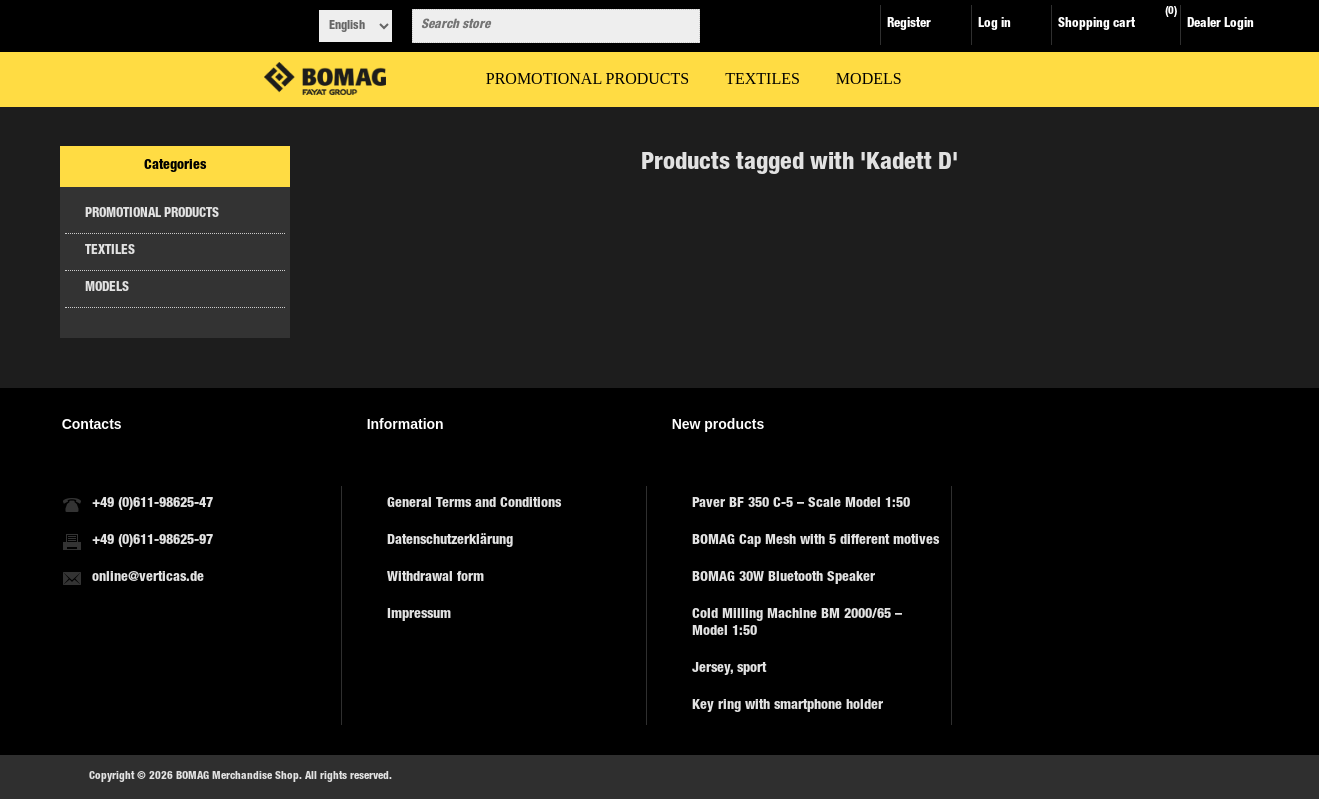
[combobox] (538, 26)
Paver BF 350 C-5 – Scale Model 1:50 (801, 504)
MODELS (107, 288)
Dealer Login (1220, 24)
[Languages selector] (355, 26)
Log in (994, 24)
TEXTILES (110, 251)
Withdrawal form (435, 578)
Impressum (419, 615)
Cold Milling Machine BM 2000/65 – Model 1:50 (797, 623)
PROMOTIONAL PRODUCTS (152, 214)
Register (909, 24)
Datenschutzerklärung (450, 541)
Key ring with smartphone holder (787, 706)
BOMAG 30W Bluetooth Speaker (783, 578)
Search (681, 26)
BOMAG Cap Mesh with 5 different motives (815, 541)
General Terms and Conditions (474, 504)
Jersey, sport (729, 669)
